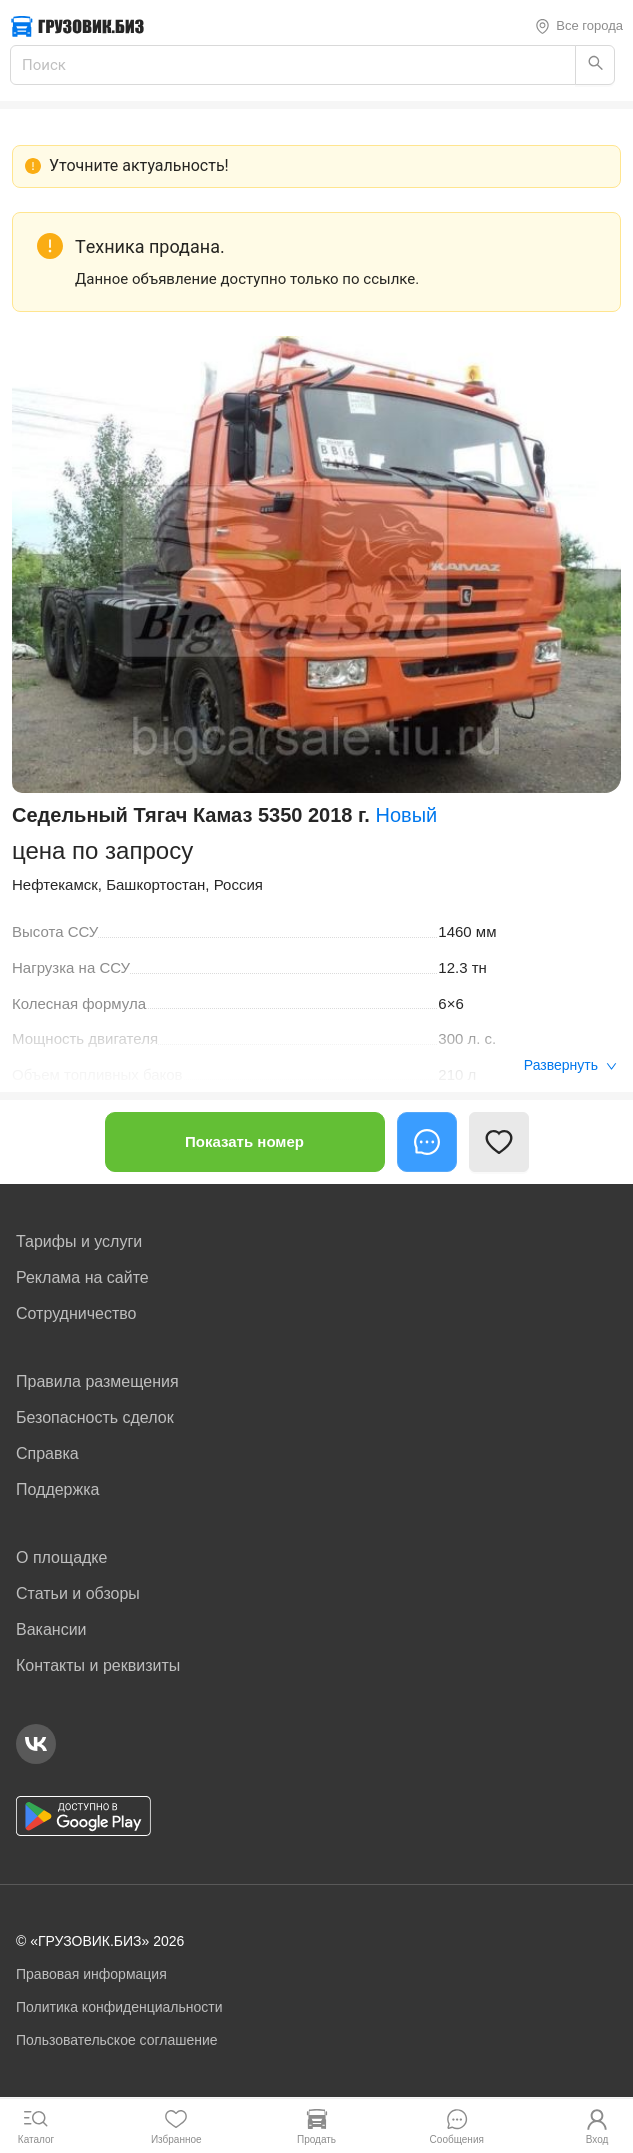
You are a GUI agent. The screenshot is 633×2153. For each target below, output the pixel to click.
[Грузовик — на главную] (77, 26)
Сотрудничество (76, 1313)
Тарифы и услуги (79, 1241)
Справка (47, 1453)
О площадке (61, 1557)
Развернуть (570, 1065)
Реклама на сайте (82, 1277)
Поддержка (57, 1489)
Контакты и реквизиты (98, 1665)
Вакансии (51, 1629)
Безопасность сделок (95, 1417)
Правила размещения (97, 1381)
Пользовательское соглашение (117, 2040)
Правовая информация (91, 1974)
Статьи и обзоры (78, 1593)
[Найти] (595, 65)
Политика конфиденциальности (119, 2007)
